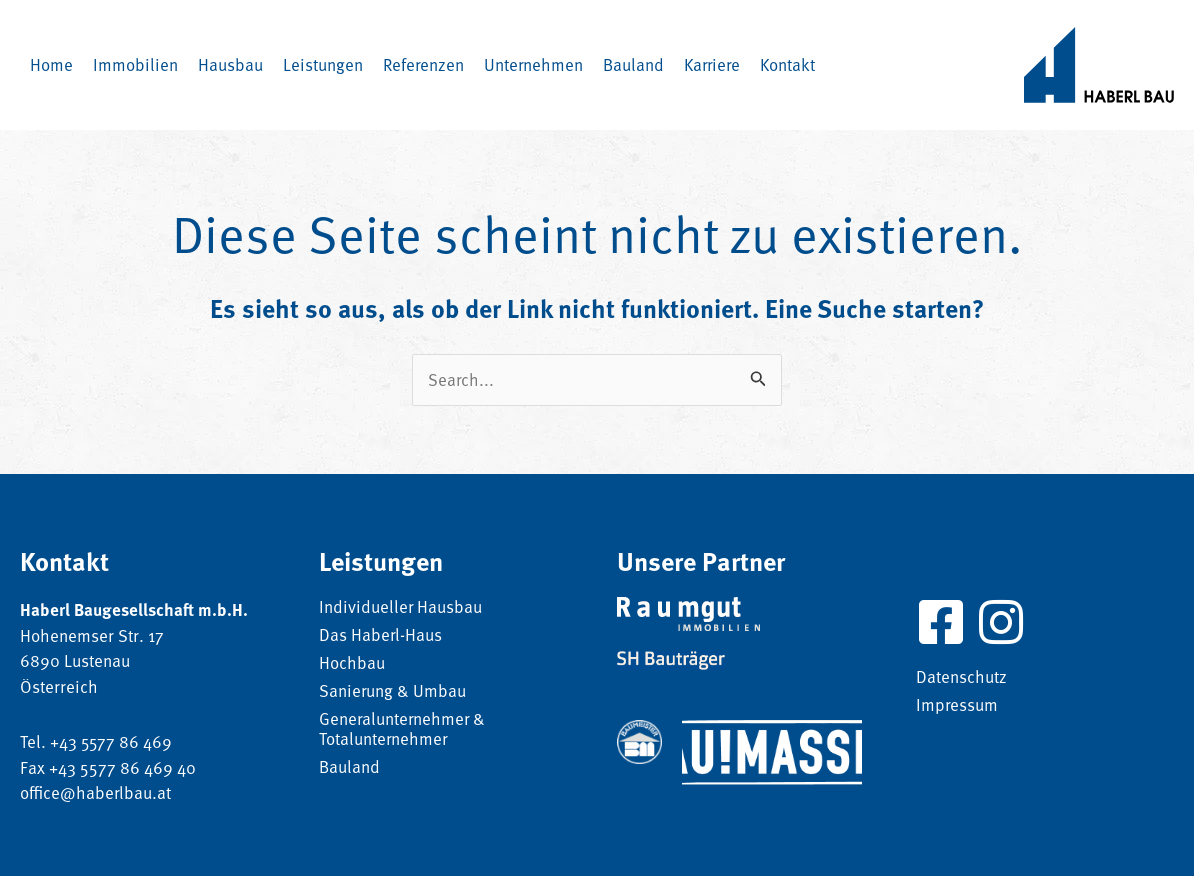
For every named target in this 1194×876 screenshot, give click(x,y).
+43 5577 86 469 (112, 741)
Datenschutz (961, 678)
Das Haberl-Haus (381, 636)
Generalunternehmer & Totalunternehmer (403, 730)
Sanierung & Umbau (393, 692)
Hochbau (352, 664)
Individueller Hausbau (401, 608)
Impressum (957, 706)
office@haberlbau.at (96, 792)
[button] (230, 65)
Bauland (349, 768)
